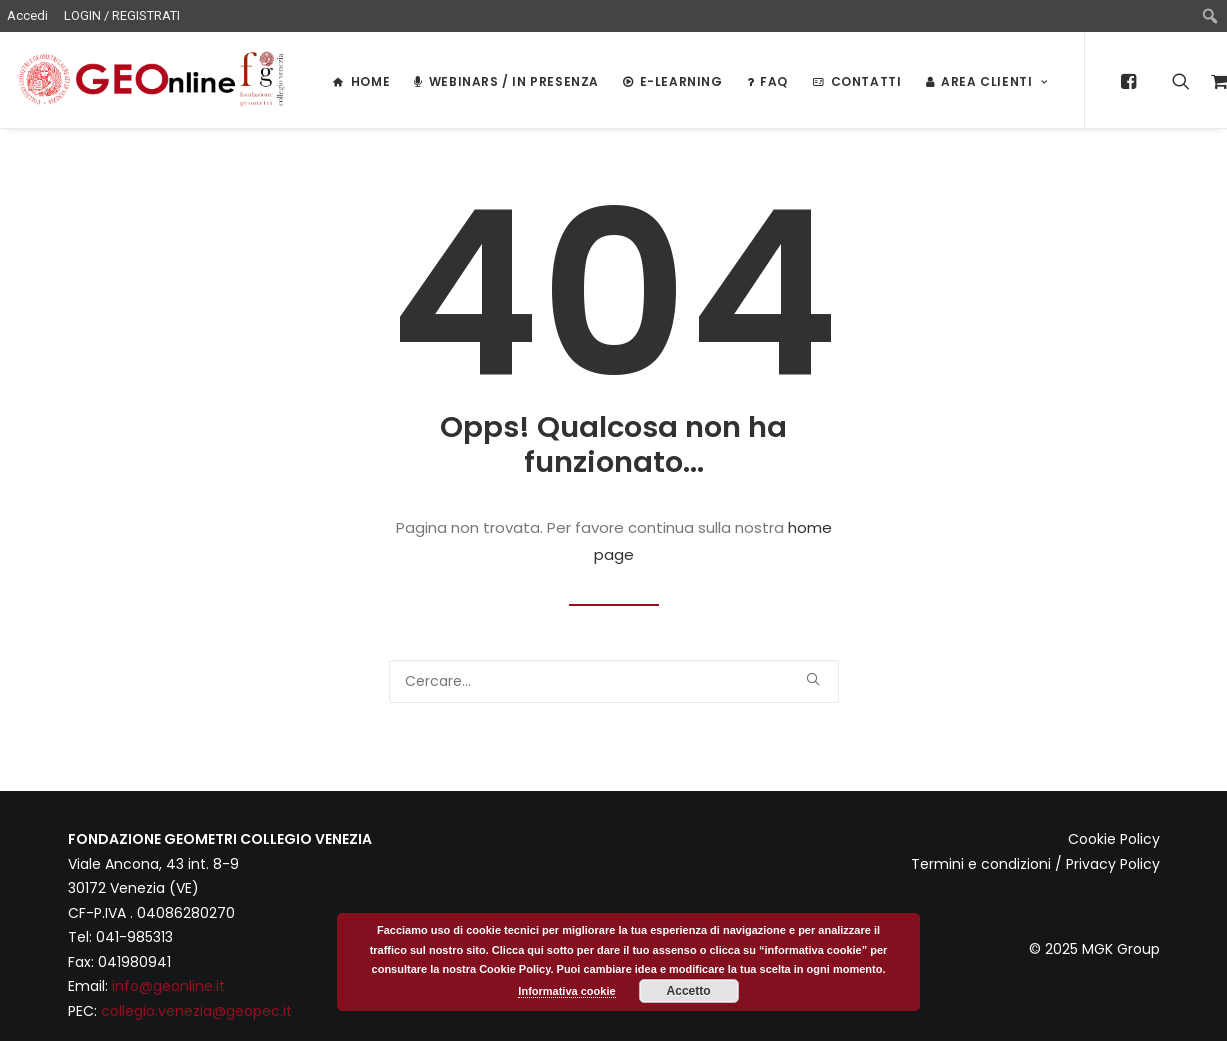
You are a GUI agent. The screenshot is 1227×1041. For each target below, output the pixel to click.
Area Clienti (987, 81)
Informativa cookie (566, 991)
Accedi (27, 15)
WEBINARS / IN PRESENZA (506, 81)
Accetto (689, 991)
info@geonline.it (168, 986)
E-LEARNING (673, 81)
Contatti (856, 81)
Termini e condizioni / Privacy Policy (1035, 864)
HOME (361, 81)
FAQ (767, 81)
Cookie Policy (1114, 839)
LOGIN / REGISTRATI (122, 15)
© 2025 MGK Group (1094, 949)
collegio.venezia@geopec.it (196, 1011)
